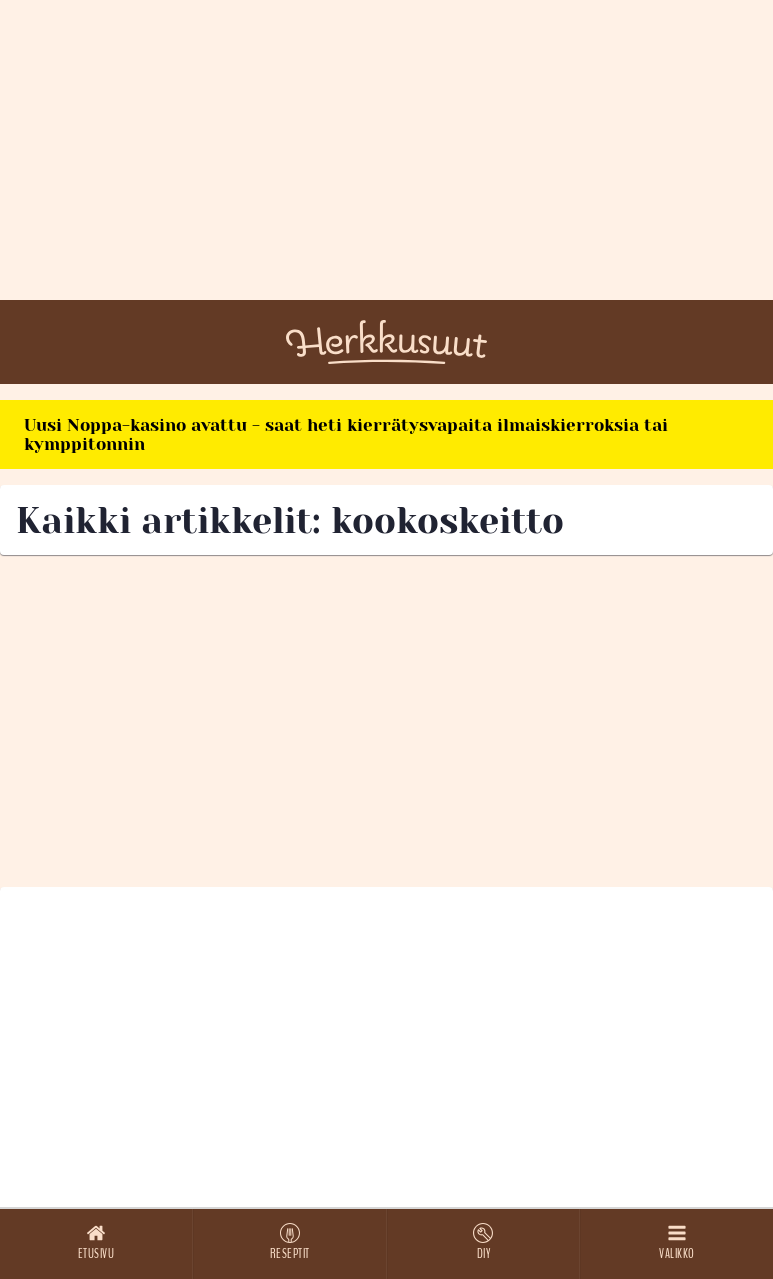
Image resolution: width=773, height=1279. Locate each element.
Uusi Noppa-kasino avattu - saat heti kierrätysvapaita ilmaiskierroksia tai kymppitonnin (346, 434)
